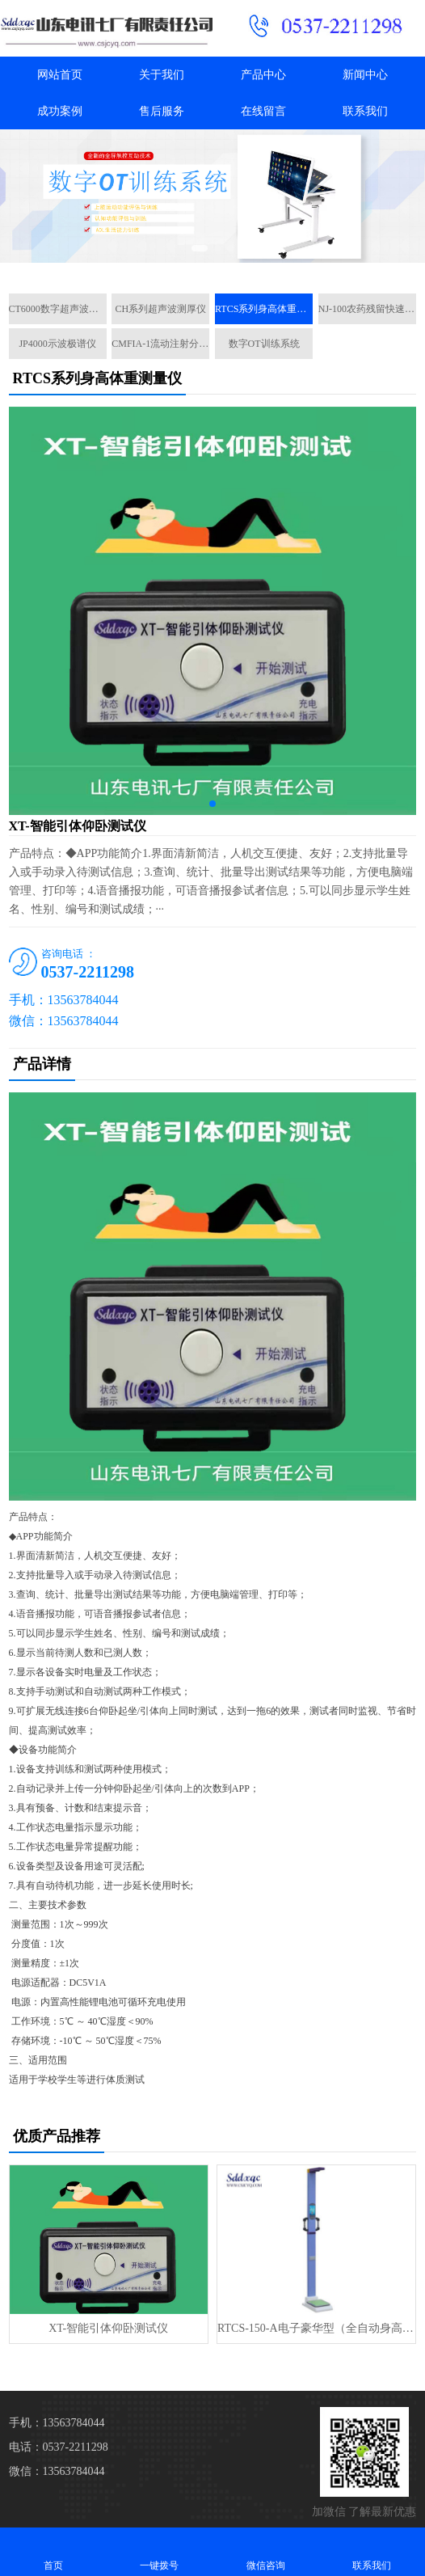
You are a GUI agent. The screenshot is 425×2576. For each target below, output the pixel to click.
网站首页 (59, 75)
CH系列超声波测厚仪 (161, 309)
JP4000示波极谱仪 (57, 343)
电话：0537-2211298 (58, 2447)
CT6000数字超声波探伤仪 (58, 309)
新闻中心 (365, 75)
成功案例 (59, 111)
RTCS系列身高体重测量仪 (264, 309)
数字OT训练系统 (264, 343)
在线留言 (263, 111)
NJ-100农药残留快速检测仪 (367, 309)
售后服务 (161, 111)
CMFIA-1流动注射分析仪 (160, 343)
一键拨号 (160, 2551)
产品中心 (263, 75)
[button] (199, 248)
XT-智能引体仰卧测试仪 (108, 2328)
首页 (53, 2551)
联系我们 (365, 111)
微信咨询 (265, 2551)
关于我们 (161, 75)
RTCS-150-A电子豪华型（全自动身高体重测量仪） (316, 2328)
